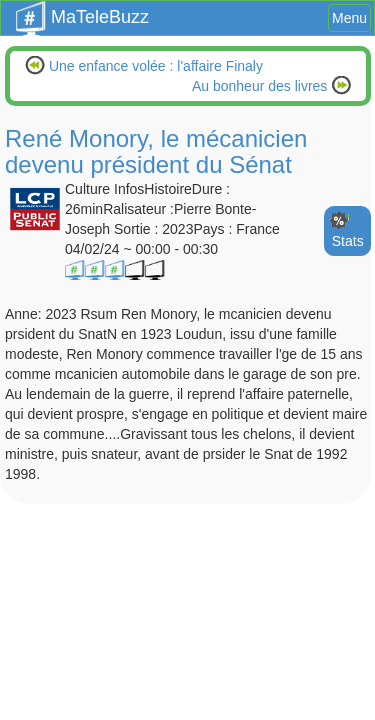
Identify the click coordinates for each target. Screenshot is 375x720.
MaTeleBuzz (82, 11)
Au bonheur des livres (261, 86)
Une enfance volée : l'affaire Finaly (154, 66)
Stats (348, 241)
